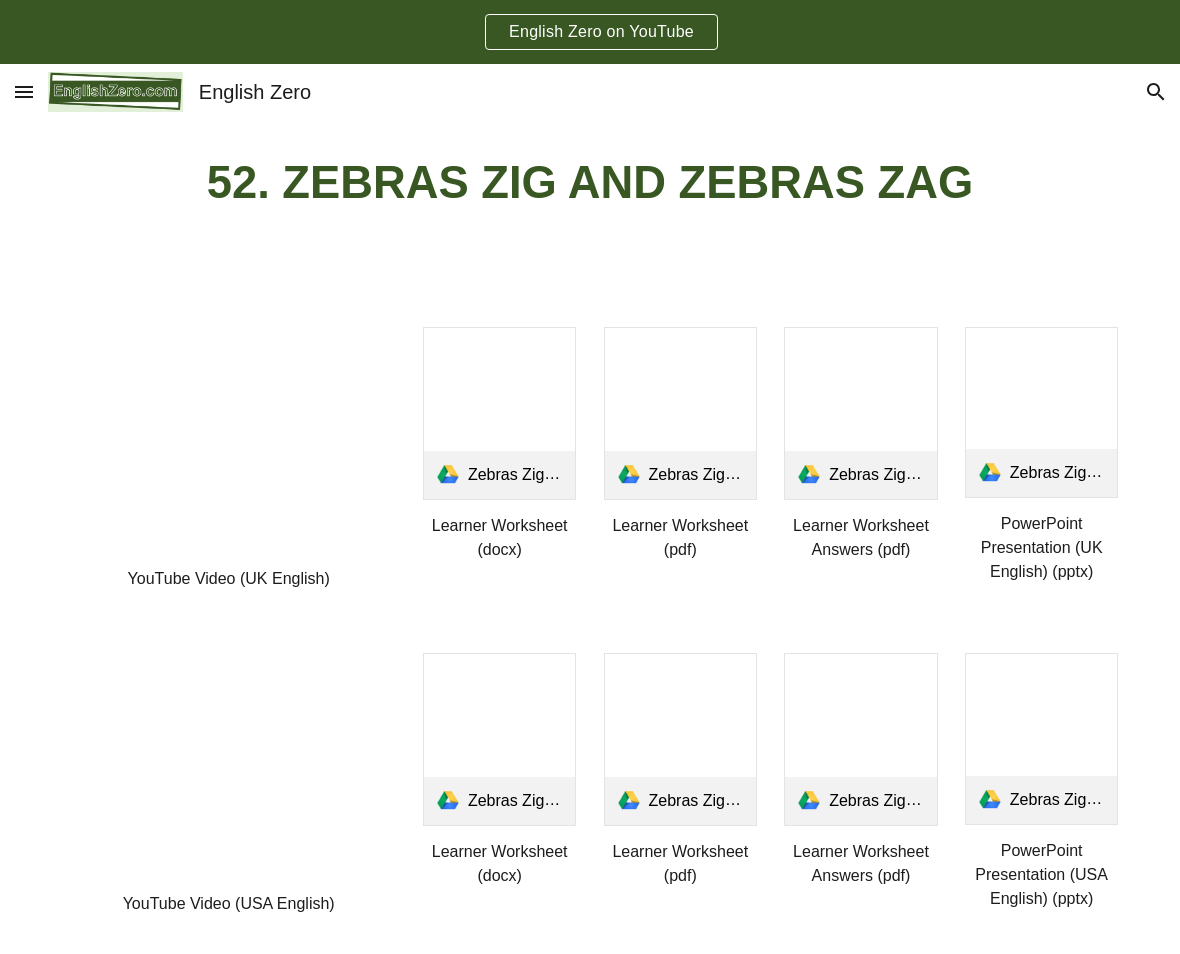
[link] (500, 413)
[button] (24, 91)
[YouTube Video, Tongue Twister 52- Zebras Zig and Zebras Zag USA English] (229, 765)
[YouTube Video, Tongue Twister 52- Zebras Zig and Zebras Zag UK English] (229, 440)
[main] (590, 183)
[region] (590, 32)
